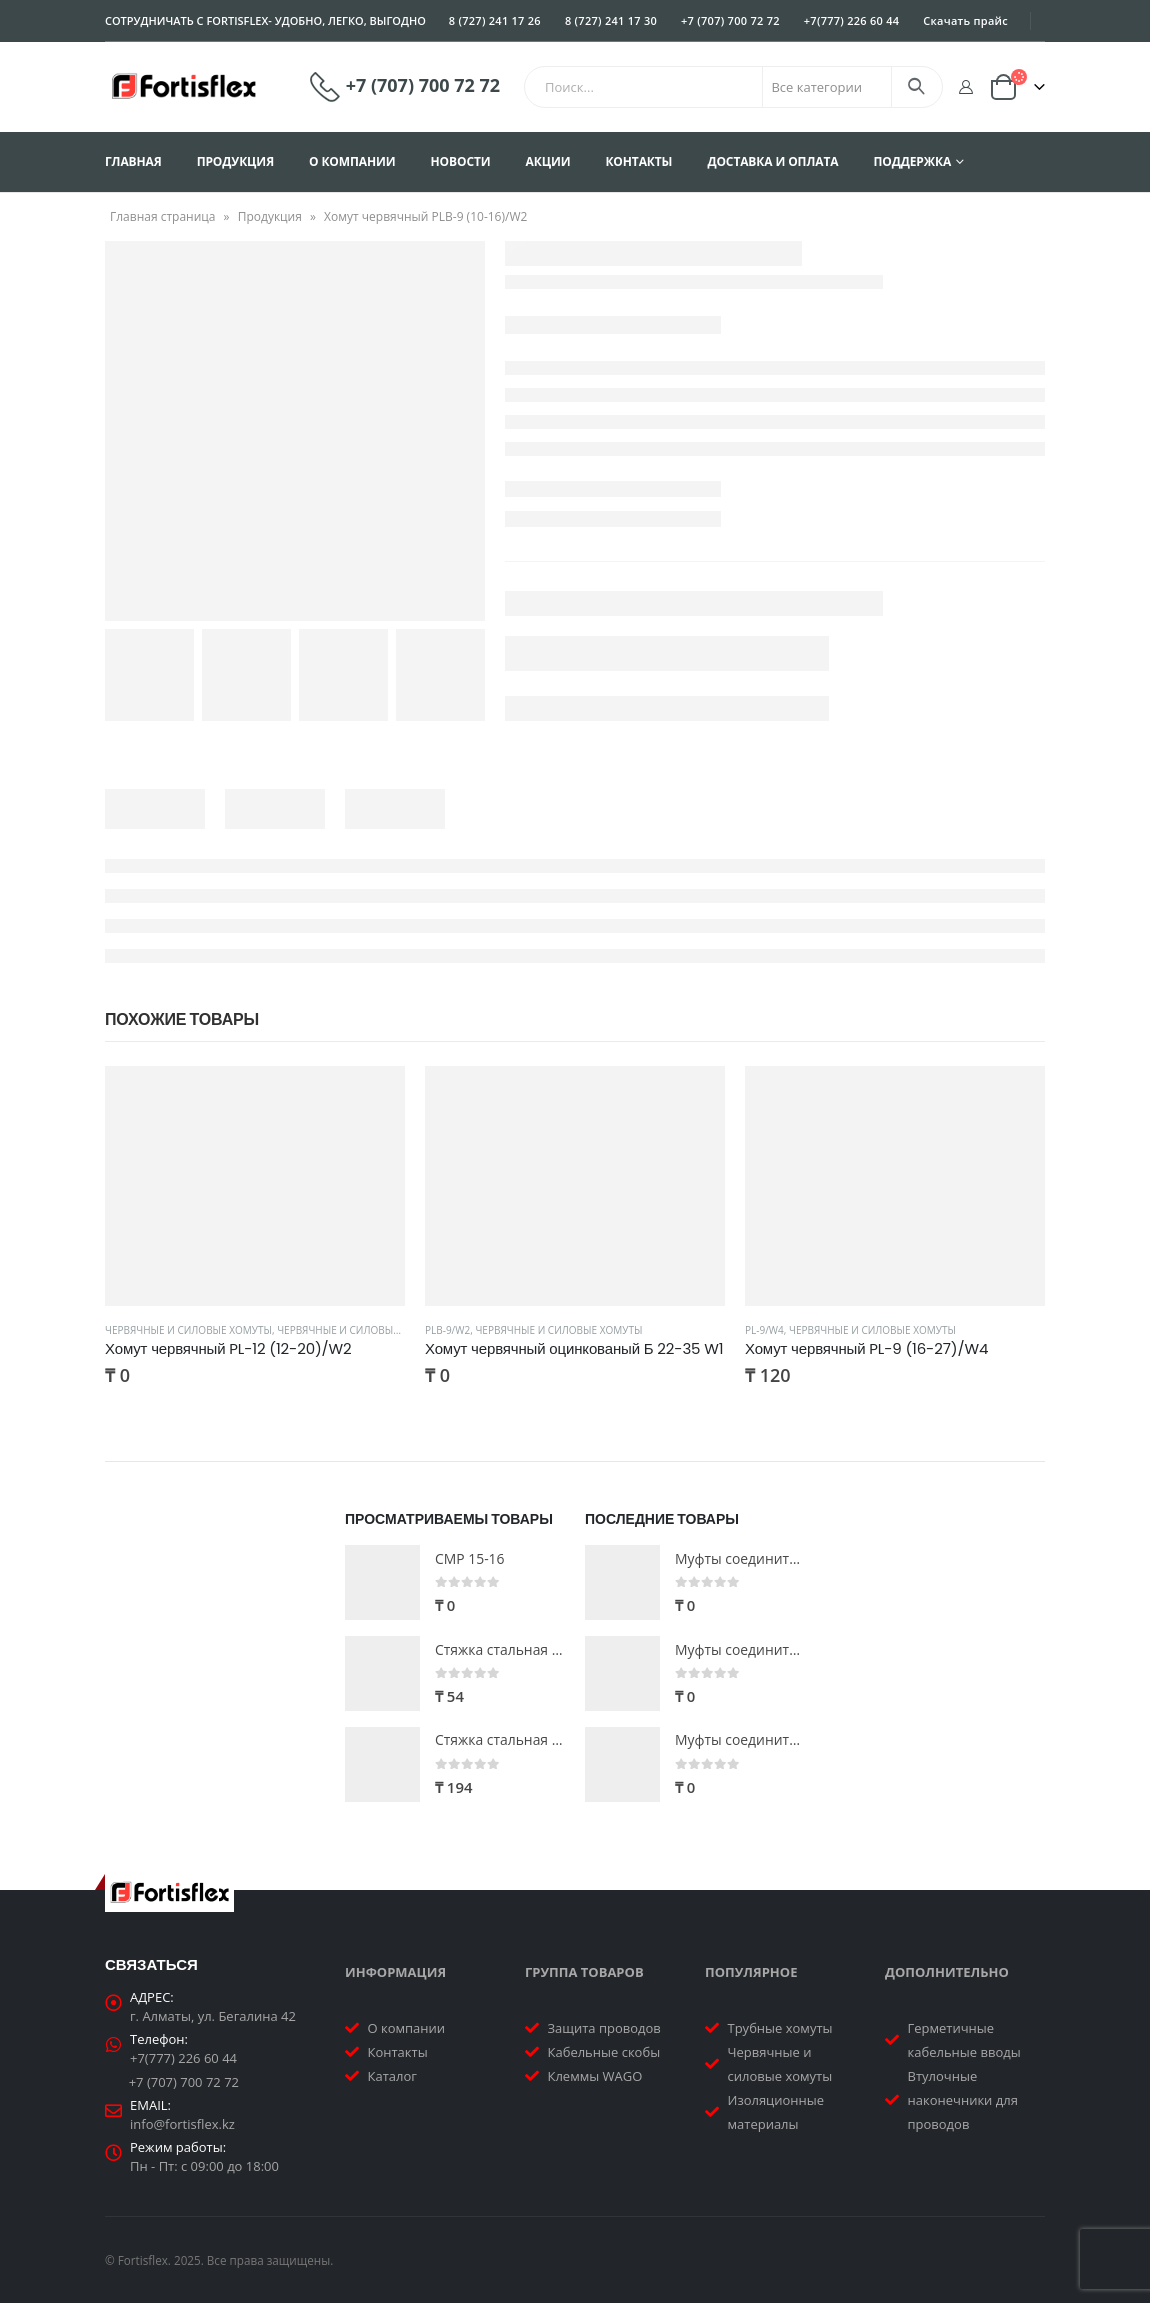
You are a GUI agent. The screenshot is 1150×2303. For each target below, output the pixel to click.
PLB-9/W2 (447, 1330)
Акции (548, 161)
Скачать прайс (965, 20)
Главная (133, 161)
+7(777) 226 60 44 (852, 20)
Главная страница (163, 216)
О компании (352, 161)
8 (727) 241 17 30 (611, 20)
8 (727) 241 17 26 (495, 20)
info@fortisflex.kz (182, 2124)
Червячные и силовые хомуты (188, 1330)
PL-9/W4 (764, 1330)
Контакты (638, 161)
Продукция (235, 161)
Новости (461, 161)
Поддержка (912, 161)
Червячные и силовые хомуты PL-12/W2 (384, 1330)
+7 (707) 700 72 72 (730, 20)
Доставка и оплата (772, 161)
